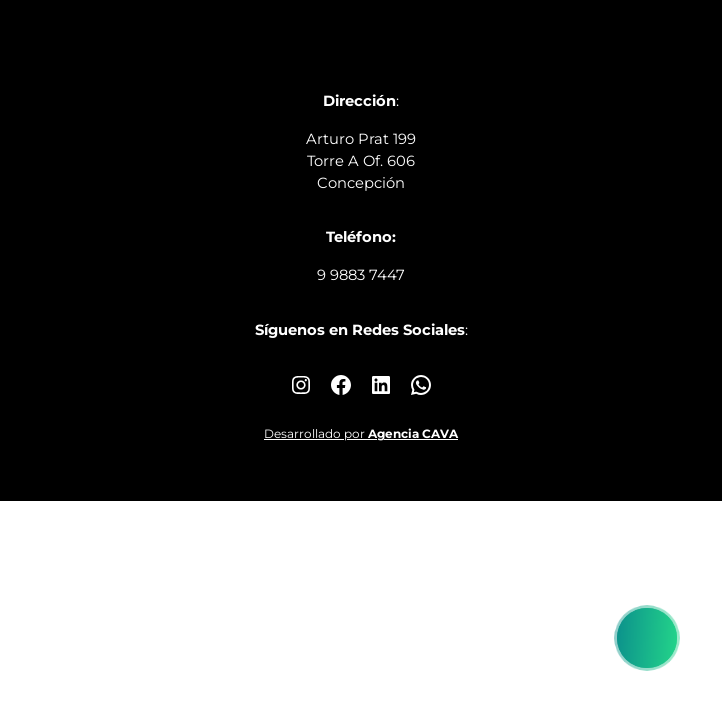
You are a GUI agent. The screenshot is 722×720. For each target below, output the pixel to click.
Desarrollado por (361, 433)
